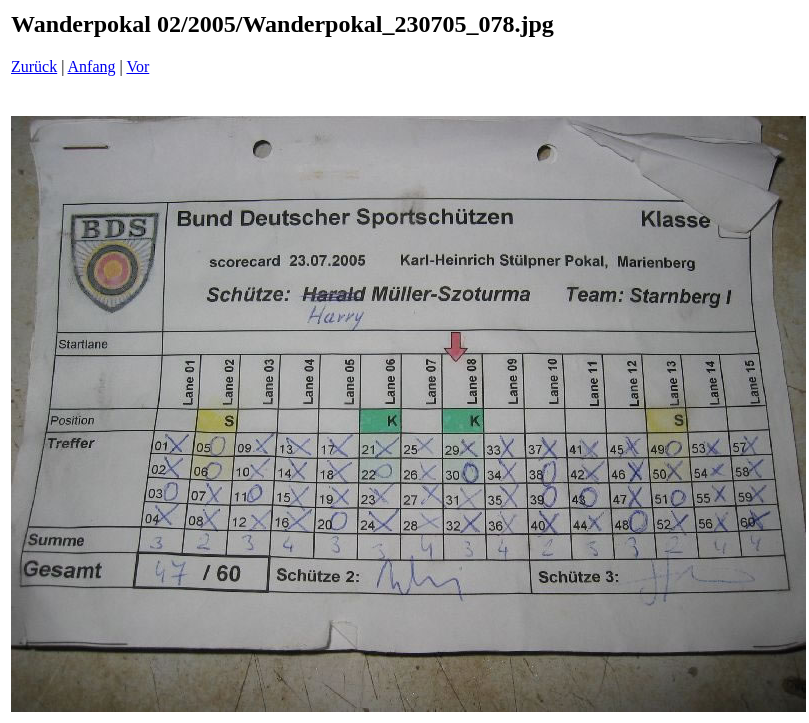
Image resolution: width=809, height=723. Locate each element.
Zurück (34, 66)
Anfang (92, 66)
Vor (137, 66)
